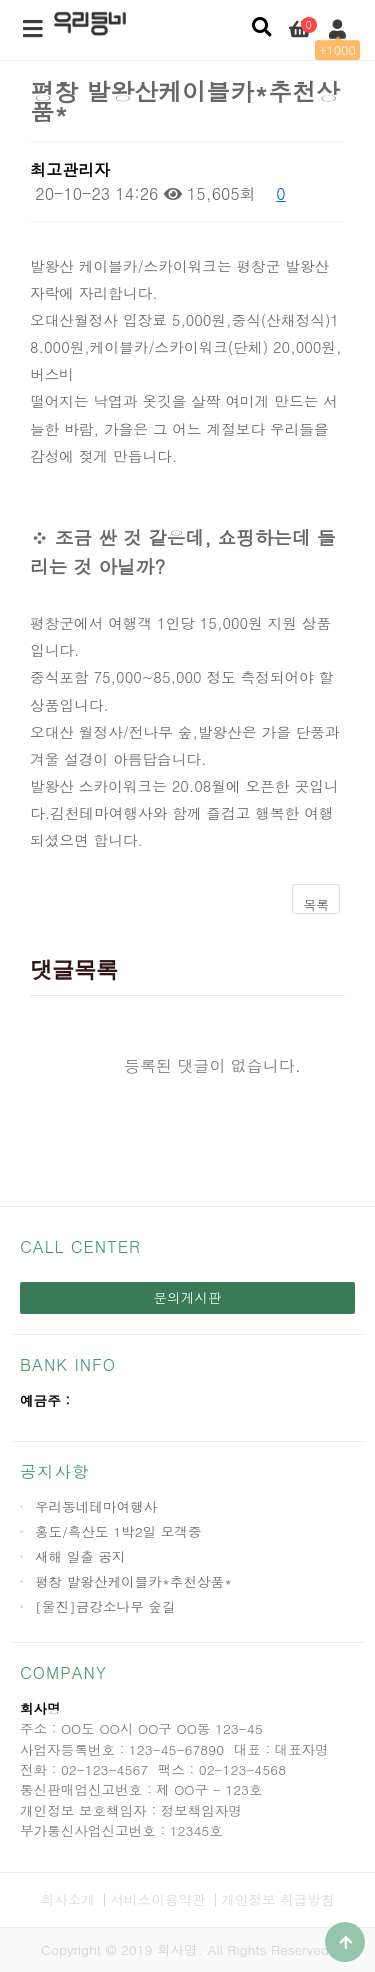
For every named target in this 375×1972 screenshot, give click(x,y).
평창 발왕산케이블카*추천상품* (133, 1581)
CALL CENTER (80, 1246)
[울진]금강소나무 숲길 (105, 1606)
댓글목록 (74, 969)
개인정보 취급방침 (277, 1899)
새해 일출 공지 (80, 1556)
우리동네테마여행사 (96, 1506)
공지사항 (54, 1471)
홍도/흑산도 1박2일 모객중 (118, 1531)
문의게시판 (188, 1297)
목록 (316, 904)
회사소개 (68, 1899)
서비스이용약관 (157, 1899)
